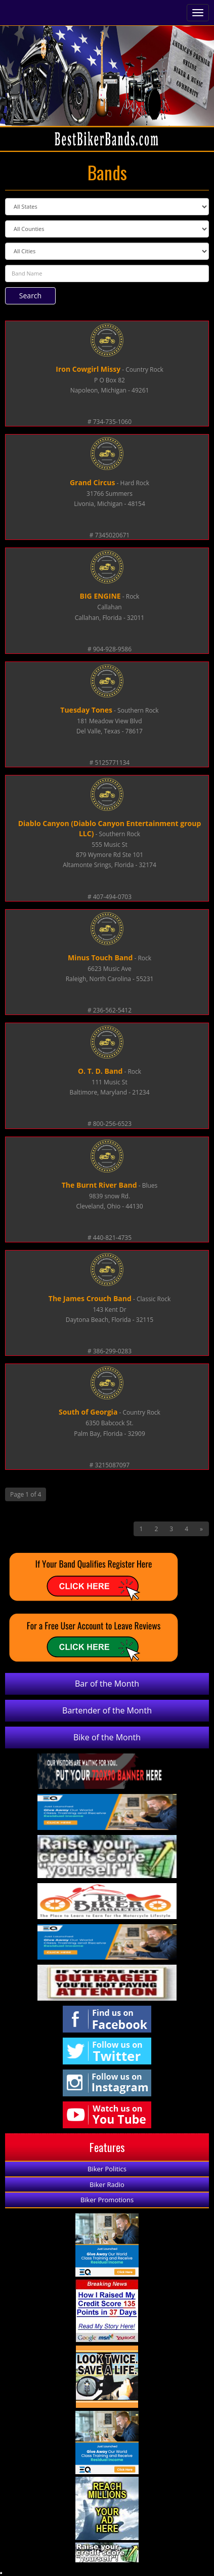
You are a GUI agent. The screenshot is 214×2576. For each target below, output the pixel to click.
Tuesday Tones (86, 710)
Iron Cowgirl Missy (88, 369)
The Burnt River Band (99, 1185)
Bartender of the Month (107, 1710)
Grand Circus (92, 482)
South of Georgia (88, 1412)
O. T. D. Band (100, 1071)
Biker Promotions (107, 2199)
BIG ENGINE (100, 596)
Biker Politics (107, 2168)
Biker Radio (107, 2184)
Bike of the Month (107, 1737)
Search (30, 295)
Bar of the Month (107, 1683)
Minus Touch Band (100, 957)
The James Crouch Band (90, 1298)
